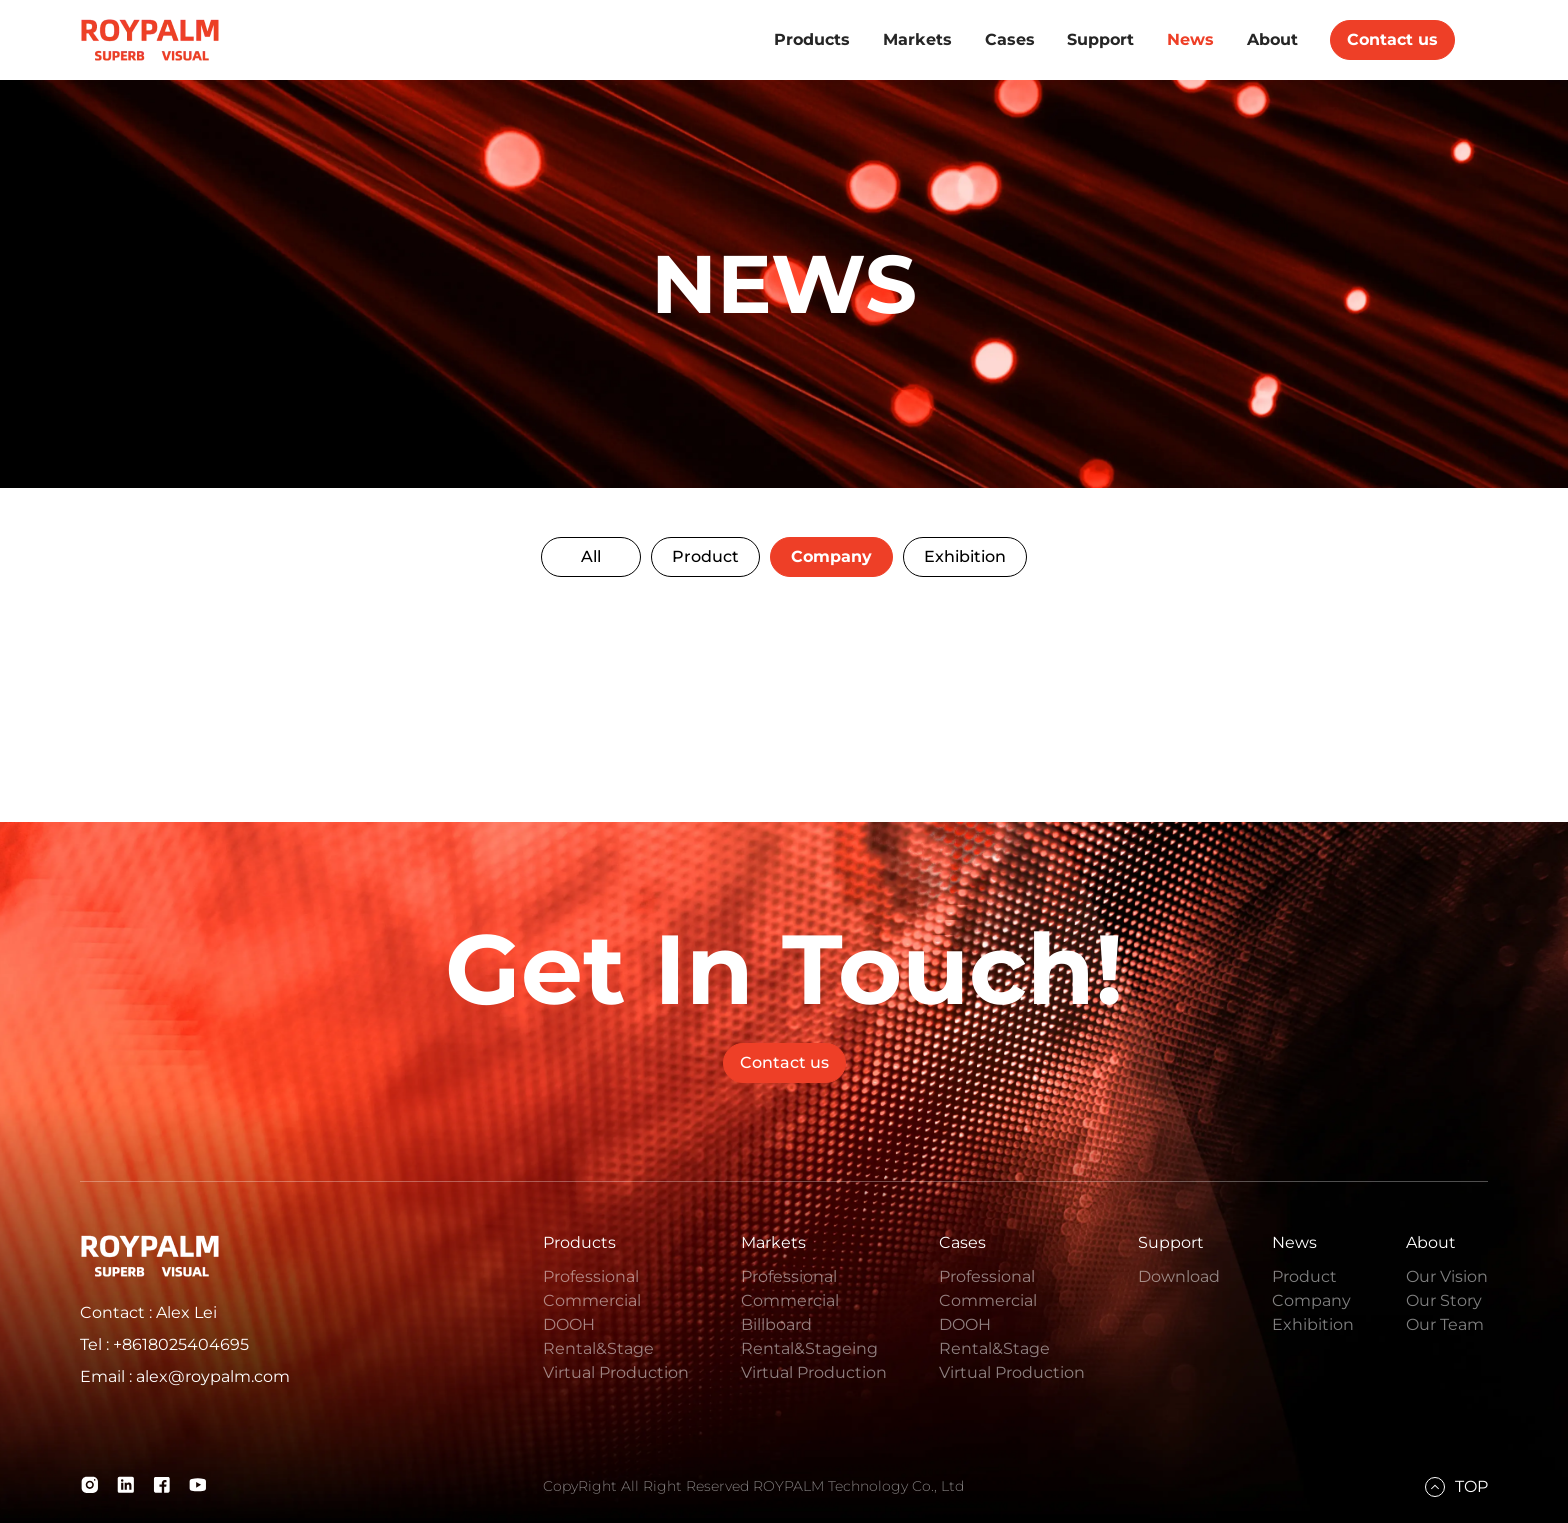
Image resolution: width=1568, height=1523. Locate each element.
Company (831, 556)
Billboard (776, 1324)
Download (1179, 1276)
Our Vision (1447, 1276)
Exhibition (965, 556)
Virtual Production (616, 1372)
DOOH (569, 1324)
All (591, 556)
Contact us (1392, 39)
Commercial (592, 1300)
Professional (591, 1276)
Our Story (1444, 1300)
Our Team (1445, 1324)
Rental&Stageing (809, 1348)
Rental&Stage (598, 1348)
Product (705, 556)
